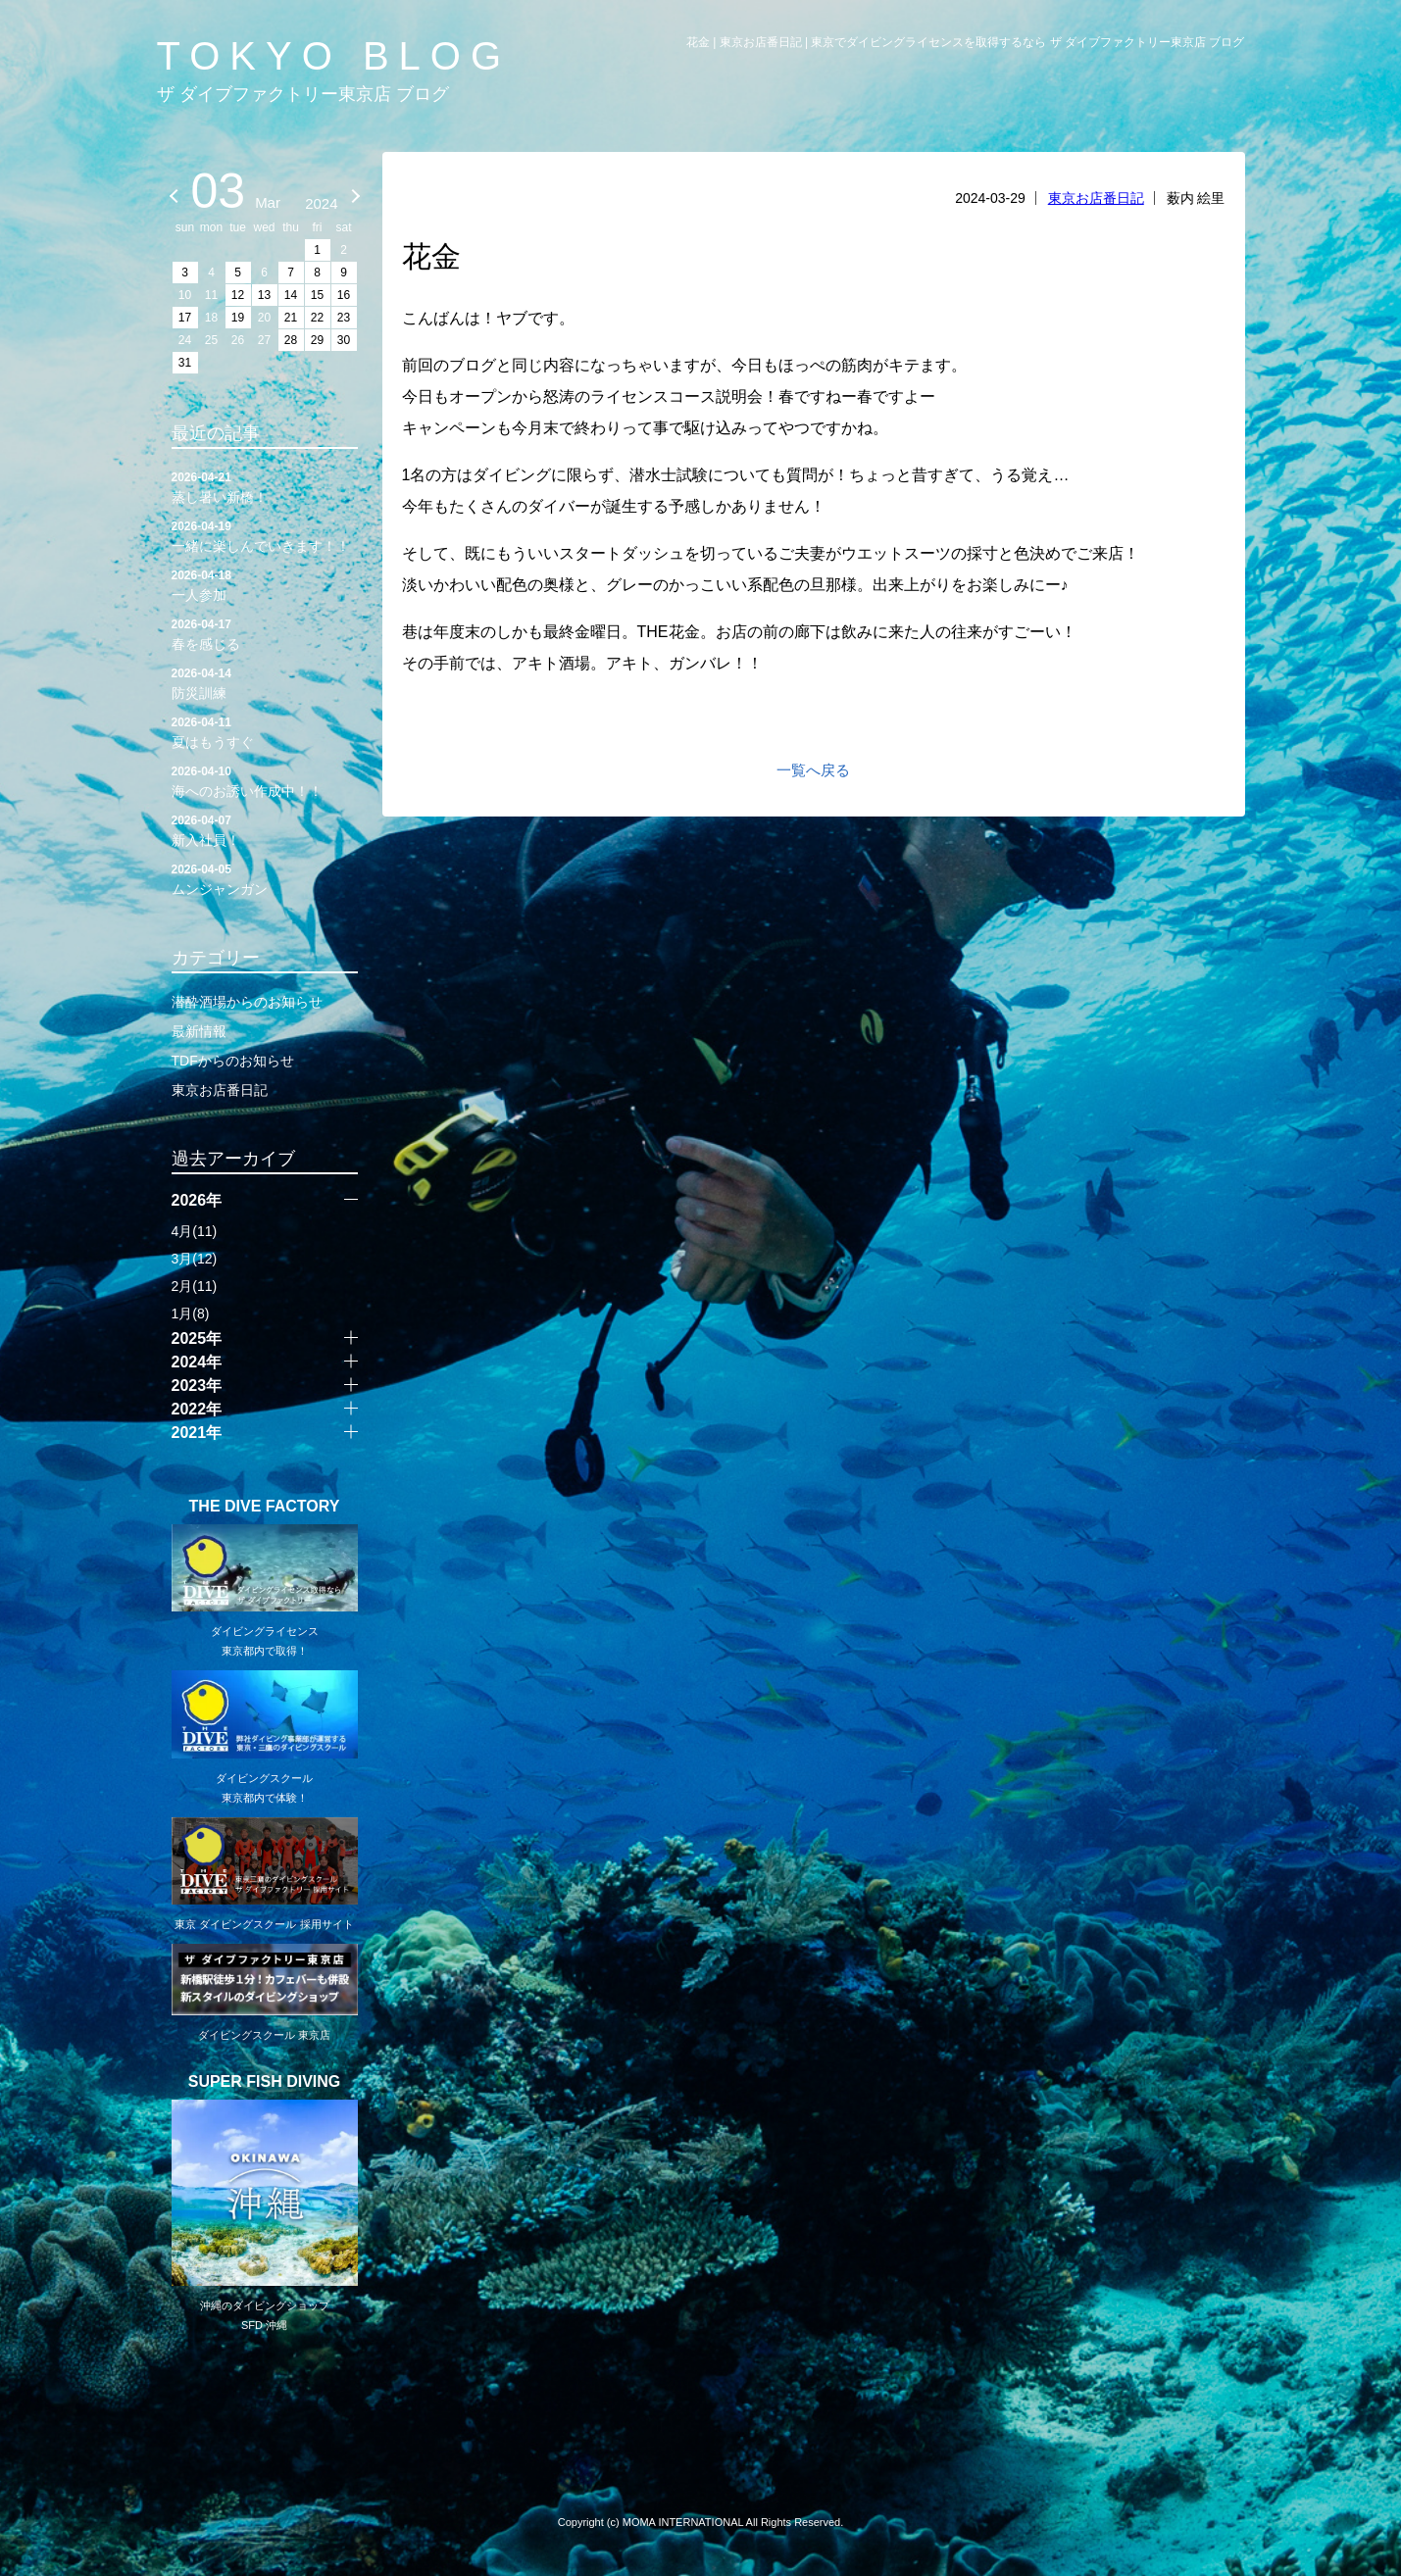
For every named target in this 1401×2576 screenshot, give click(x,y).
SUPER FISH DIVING (264, 2082)
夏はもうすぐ (265, 731)
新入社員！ (265, 829)
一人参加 (265, 584)
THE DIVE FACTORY (264, 1506)
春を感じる (265, 633)
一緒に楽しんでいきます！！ (265, 535)
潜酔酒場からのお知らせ (247, 1002)
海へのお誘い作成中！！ (265, 780)
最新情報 (199, 1031)
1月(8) (191, 1313)
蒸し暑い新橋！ (265, 486)
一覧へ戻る (813, 770)
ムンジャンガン (265, 878)
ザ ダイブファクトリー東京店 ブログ (303, 94)
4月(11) (195, 1231)
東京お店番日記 (1096, 198)
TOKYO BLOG (334, 55)
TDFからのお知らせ (233, 1060)
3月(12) (195, 1258)
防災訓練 (265, 682)
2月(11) (195, 1286)
